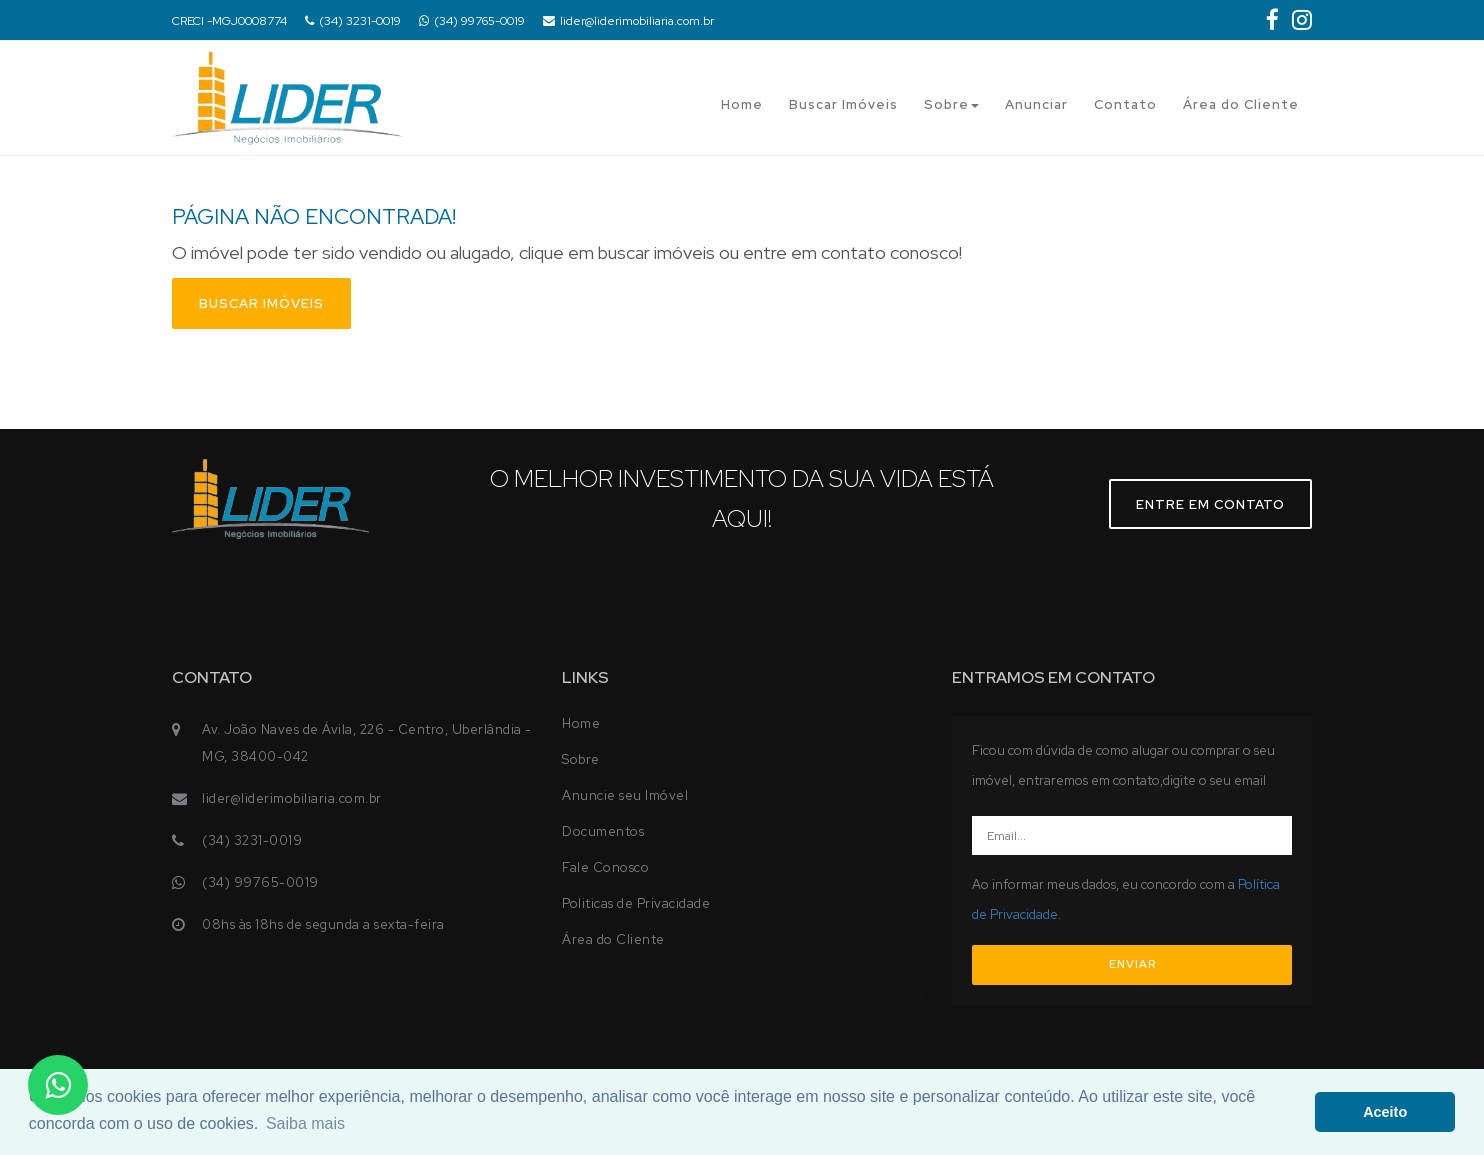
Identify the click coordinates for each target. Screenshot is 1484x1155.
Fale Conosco (605, 867)
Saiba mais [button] (305, 1123)
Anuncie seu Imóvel (625, 795)
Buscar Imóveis (843, 104)
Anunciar (1036, 104)
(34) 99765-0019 (472, 21)
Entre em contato (1210, 504)
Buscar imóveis (261, 303)
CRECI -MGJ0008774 (229, 21)
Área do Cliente (1241, 104)
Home (742, 104)
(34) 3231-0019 (353, 21)
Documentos (603, 831)
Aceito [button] (1385, 1112)
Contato (1125, 104)
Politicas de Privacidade (636, 903)
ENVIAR (1132, 964)
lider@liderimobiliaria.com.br (628, 21)
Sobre (951, 104)
